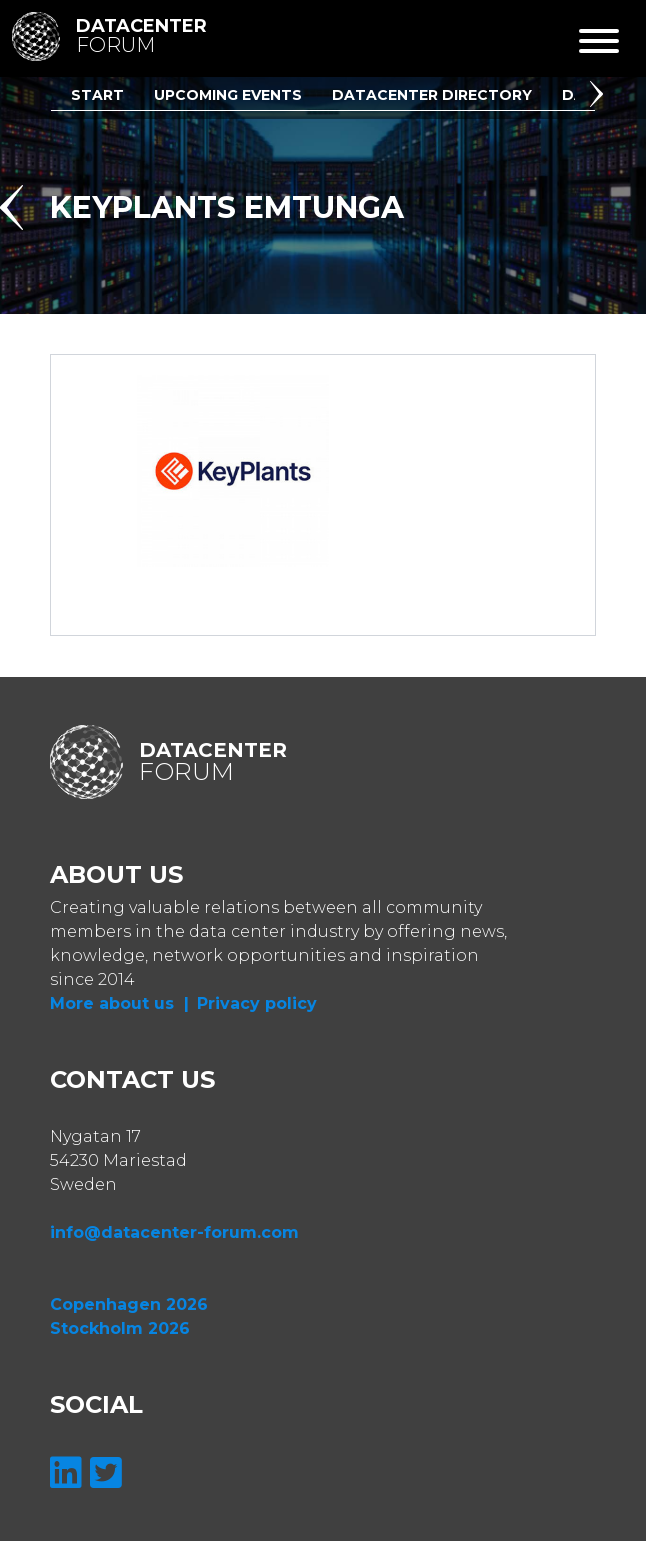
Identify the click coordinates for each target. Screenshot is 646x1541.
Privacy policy (257, 1003)
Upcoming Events (228, 95)
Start (97, 95)
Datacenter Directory (432, 95)
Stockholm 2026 (120, 1328)
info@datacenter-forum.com (174, 1232)
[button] (600, 97)
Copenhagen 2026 (129, 1304)
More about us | (119, 1003)
